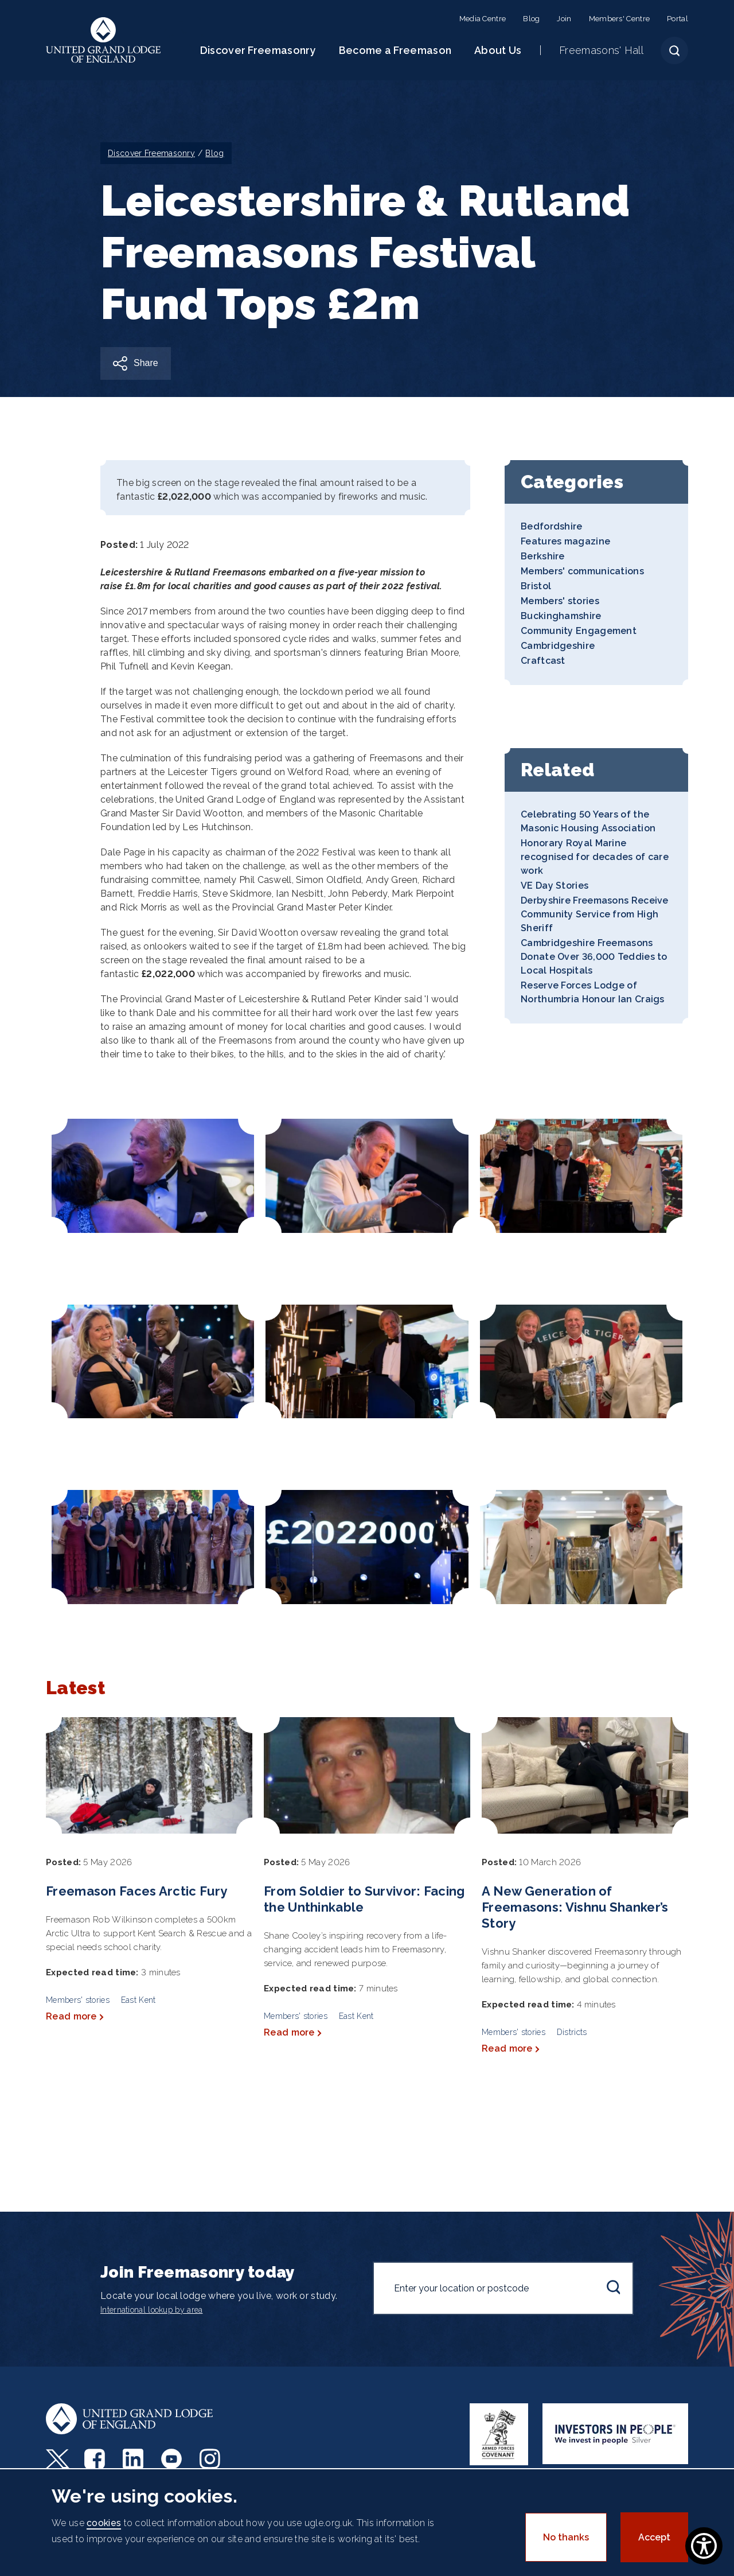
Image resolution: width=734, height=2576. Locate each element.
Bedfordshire (552, 526)
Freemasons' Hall (601, 50)
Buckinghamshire (561, 615)
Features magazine (565, 541)
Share (146, 363)
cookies (104, 2522)
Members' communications (582, 571)
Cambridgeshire (558, 645)
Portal (677, 18)
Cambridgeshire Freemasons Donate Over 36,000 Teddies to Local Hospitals (594, 956)
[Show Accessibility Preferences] (704, 2546)
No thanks (566, 2537)
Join (564, 18)
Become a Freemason (395, 50)
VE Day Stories (554, 885)
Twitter (57, 2459)
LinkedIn (134, 2459)
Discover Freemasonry (258, 50)
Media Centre (482, 18)
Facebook (96, 2459)
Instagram (211, 2459)
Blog (531, 18)
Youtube (173, 2459)
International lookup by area (151, 2309)
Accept (654, 2537)
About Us (497, 50)
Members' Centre (619, 18)
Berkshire (543, 556)
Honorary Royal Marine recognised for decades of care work (595, 857)
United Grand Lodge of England (103, 40)
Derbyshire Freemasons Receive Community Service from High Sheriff (595, 914)
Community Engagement (579, 630)
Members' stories (560, 601)
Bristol (536, 586)
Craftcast (543, 660)
